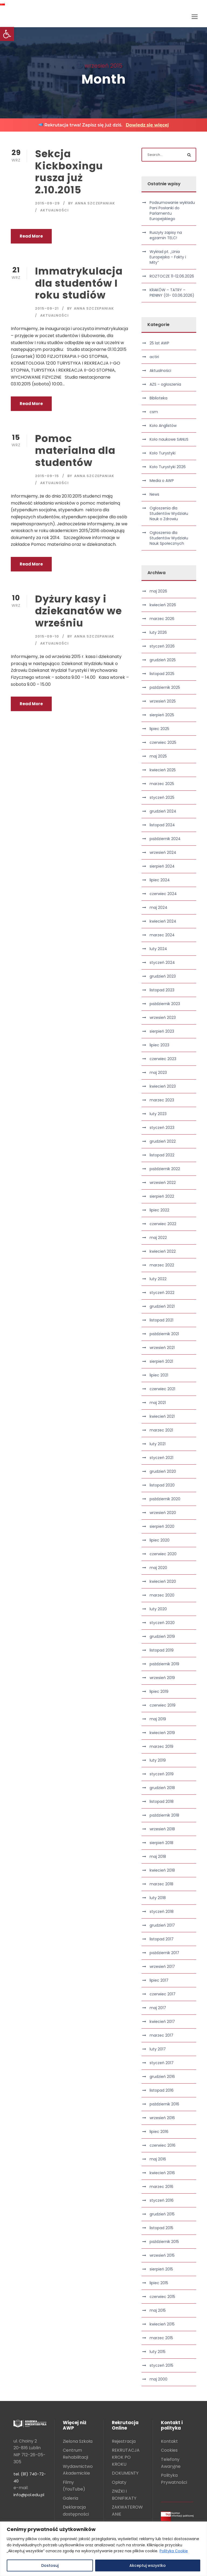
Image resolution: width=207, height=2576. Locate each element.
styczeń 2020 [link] (162, 1622)
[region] (103, 2549)
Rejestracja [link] (124, 2441)
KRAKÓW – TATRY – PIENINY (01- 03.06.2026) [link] (172, 292)
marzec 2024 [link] (162, 935)
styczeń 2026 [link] (162, 646)
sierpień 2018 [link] (161, 1842)
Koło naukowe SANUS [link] (169, 439)
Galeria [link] (70, 2498)
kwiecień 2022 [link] (163, 1251)
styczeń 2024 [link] (162, 962)
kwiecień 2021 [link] (162, 1416)
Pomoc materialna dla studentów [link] (75, 450)
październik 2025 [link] (165, 687)
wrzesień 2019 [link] (162, 1677)
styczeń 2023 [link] (162, 1127)
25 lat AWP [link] (159, 343)
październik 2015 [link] (164, 2241)
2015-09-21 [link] (47, 308)
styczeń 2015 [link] (161, 2365)
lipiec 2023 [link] (159, 1045)
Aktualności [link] (54, 210)
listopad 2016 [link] (162, 2090)
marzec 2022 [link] (162, 1265)
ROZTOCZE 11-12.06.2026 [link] (172, 276)
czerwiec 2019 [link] (162, 1705)
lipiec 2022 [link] (159, 1210)
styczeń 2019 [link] (162, 1774)
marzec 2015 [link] (161, 2338)
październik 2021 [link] (164, 1334)
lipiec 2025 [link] (159, 728)
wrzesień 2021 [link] (162, 1347)
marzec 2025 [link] (162, 783)
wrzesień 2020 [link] (163, 1512)
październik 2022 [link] (165, 1168)
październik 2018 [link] (164, 1815)
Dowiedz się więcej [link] (147, 125)
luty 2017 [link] (158, 2049)
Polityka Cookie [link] (174, 2551)
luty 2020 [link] (158, 1609)
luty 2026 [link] (158, 632)
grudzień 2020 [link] (163, 1471)
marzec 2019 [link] (161, 1746)
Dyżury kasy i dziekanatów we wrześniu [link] (78, 611)
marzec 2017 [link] (161, 2035)
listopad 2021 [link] (161, 1320)
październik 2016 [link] (164, 2104)
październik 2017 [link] (164, 1952)
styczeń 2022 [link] (162, 1292)
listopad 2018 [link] (162, 1801)
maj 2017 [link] (158, 2007)
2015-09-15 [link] (47, 475)
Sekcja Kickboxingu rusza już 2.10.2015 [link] (69, 172)
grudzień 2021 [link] (162, 1306)
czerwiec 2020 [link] (163, 1554)
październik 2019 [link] (164, 1664)
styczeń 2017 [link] (162, 2062)
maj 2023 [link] (158, 1072)
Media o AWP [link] (162, 480)
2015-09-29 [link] (47, 203)
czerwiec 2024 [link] (163, 893)
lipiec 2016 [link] (159, 2131)
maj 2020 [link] (158, 1567)
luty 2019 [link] (158, 1760)
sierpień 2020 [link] (162, 1526)
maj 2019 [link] (158, 1719)
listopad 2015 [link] (161, 2228)
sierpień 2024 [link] (162, 866)
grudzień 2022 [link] (163, 1141)
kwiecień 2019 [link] (162, 1732)
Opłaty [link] (119, 2482)
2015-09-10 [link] (47, 636)
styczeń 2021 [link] (161, 1457)
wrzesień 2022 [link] (163, 1182)
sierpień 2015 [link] (161, 2269)
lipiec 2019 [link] (159, 1691)
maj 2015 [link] (158, 2310)
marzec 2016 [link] (161, 2186)
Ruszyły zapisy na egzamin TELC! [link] (166, 235)
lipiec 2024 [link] (160, 880)
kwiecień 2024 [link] (163, 921)
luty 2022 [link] (158, 1279)
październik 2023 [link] (165, 1003)
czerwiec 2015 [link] (162, 2296)
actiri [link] (154, 356)
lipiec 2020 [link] (160, 1540)
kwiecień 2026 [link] (163, 605)
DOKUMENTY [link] (125, 2473)
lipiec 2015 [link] (159, 2283)
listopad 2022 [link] (162, 1155)
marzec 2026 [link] (162, 618)
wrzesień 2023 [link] (163, 1017)
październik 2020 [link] (165, 1499)
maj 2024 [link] (158, 907)
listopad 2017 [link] (162, 1939)
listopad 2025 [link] (162, 673)
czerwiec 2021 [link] (162, 1389)
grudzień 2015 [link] (162, 2214)
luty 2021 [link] (157, 1444)
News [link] (154, 494)
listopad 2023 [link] (162, 990)
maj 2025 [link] (158, 756)
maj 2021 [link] (158, 1402)
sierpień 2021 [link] (161, 1361)
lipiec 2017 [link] (159, 1980)
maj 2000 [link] (158, 2379)
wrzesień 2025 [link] (163, 701)
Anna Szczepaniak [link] (95, 203)
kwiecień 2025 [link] (163, 770)
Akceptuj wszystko (147, 2565)
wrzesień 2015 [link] (162, 2255)
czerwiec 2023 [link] (163, 1058)
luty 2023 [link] (158, 1113)
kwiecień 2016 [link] (162, 2173)
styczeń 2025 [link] (162, 797)
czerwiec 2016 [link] (162, 2145)
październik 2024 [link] (165, 838)
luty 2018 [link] (158, 1897)
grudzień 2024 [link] (163, 811)
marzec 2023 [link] (162, 1100)
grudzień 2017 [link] (162, 1925)
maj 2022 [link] (158, 1237)
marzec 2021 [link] (161, 1430)
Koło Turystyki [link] (162, 453)
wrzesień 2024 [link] (163, 852)
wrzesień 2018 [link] (162, 1829)
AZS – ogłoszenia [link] (165, 384)
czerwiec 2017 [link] (162, 1994)
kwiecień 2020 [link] (163, 1581)
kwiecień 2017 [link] (162, 2021)
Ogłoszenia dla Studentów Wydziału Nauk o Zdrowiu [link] (169, 513)
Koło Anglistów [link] (163, 425)
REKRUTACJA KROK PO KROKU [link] (126, 2457)
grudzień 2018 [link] (162, 1787)
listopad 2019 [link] (162, 1650)
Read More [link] (31, 236)
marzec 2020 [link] (162, 1595)
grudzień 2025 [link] (163, 660)
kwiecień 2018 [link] (162, 1870)
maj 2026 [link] (158, 591)
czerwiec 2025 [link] (163, 742)
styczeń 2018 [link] (162, 1911)
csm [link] (154, 412)
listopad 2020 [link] (162, 1485)
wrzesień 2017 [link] (162, 1966)
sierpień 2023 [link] (162, 1031)
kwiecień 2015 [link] (162, 2324)
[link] (7, 34)
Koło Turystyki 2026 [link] (168, 467)
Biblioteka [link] (158, 398)
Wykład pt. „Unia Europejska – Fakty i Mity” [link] (168, 257)
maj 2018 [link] (158, 1856)
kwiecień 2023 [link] (163, 1086)
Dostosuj (49, 2565)
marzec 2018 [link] (161, 1884)
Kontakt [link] (169, 2441)
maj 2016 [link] (158, 2159)
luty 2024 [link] (158, 948)
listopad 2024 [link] (162, 825)
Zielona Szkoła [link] (77, 2441)
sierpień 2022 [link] (162, 1196)
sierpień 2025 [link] (162, 715)
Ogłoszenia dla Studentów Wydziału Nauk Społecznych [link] (169, 538)
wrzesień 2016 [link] (162, 2118)
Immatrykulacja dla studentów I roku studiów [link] (79, 283)
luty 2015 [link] (157, 2351)
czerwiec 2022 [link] (163, 1224)
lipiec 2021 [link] (159, 1375)
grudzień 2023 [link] (163, 976)
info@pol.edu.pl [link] (28, 2495)
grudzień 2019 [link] (162, 1636)
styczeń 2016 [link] (162, 2200)
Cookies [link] (169, 2450)
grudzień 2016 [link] (162, 2076)
